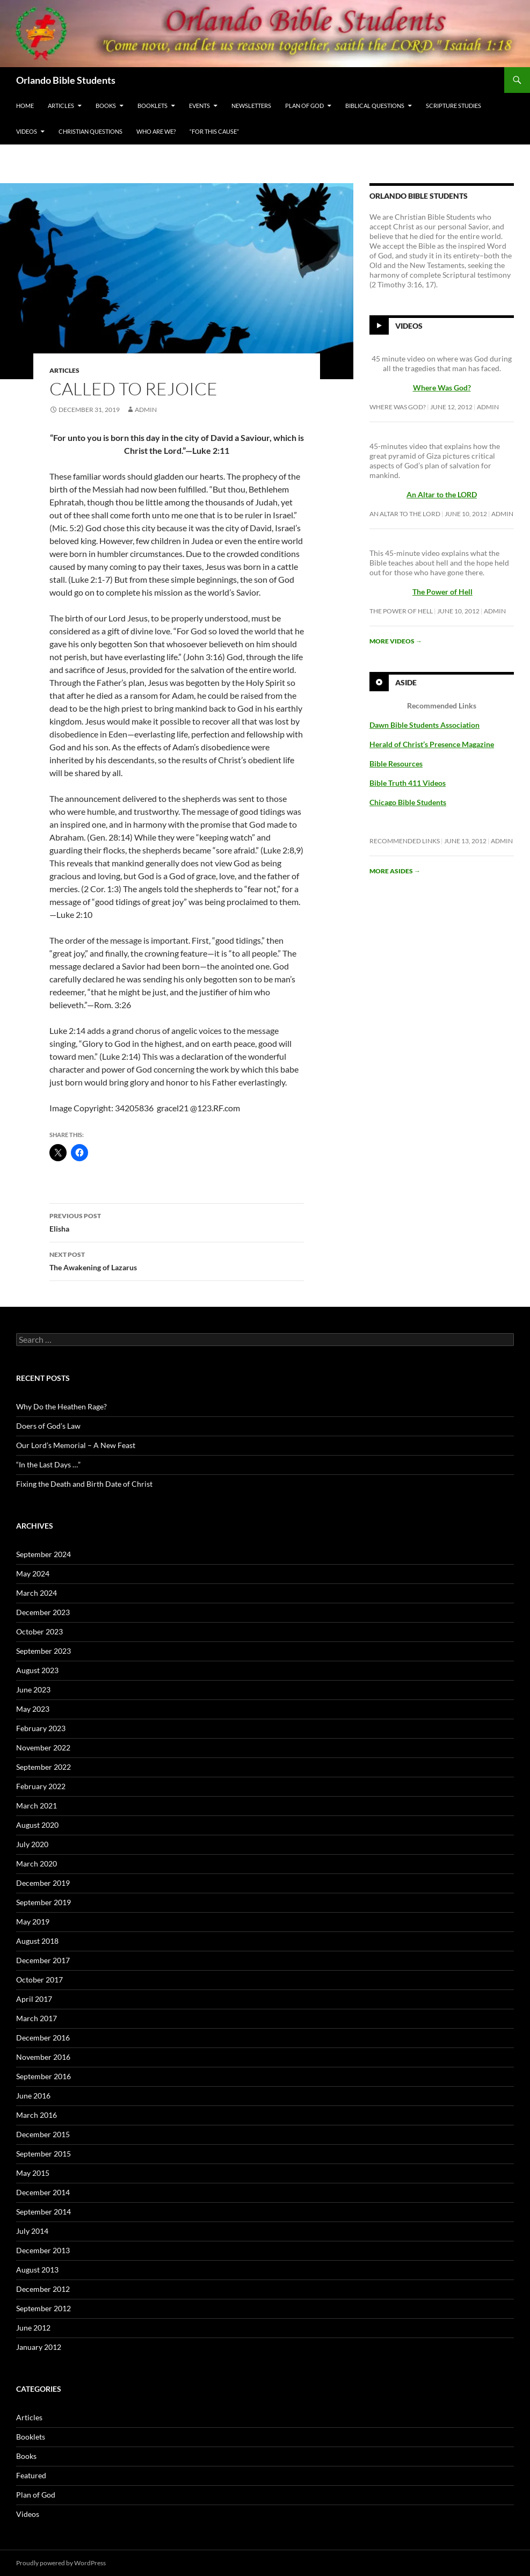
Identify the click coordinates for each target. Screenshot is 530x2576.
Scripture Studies (453, 105)
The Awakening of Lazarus (176, 1260)
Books (106, 105)
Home (25, 105)
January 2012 (38, 2346)
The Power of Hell (442, 591)
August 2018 (37, 1940)
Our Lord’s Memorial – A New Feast (75, 1445)
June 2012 (33, 2327)
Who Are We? (156, 131)
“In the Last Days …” (48, 1464)
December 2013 (43, 2250)
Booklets (152, 105)
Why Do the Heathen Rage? (61, 1406)
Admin (146, 410)
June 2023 (33, 1689)
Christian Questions (90, 131)
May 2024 (32, 1573)
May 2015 (32, 2172)
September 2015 (43, 2153)
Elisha (176, 1221)
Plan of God (304, 105)
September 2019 (43, 1902)
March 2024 (36, 1592)
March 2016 (36, 2114)
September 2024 (43, 1554)
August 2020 (37, 1824)
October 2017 (39, 1979)
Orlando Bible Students (65, 80)
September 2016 (43, 2076)
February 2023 (41, 1728)
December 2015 (43, 2134)
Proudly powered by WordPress (61, 2563)
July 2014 (32, 2230)
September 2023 (43, 1650)
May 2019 (32, 1921)
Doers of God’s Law (48, 1425)
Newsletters (251, 105)
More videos (395, 641)
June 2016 (33, 2095)
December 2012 (43, 2288)
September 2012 (43, 2308)
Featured (31, 2475)
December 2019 (43, 1882)
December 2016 (43, 2037)
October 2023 (39, 1631)
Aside (406, 682)
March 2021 (36, 1805)
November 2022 (43, 1747)
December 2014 (43, 2192)
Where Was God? (397, 407)
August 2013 (37, 2269)
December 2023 (43, 1612)
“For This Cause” (214, 131)
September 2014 (43, 2211)
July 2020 (32, 1844)
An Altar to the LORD (404, 514)
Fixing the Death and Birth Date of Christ (84, 1483)
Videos (26, 131)
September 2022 (43, 1766)
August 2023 (37, 1670)
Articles (61, 105)
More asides (394, 871)
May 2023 (32, 1708)
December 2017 (43, 1960)
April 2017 (34, 1998)
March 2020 (36, 1863)
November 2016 (43, 2056)
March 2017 (36, 2018)
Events (199, 105)
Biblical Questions (374, 105)
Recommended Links (404, 841)
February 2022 (41, 1786)
